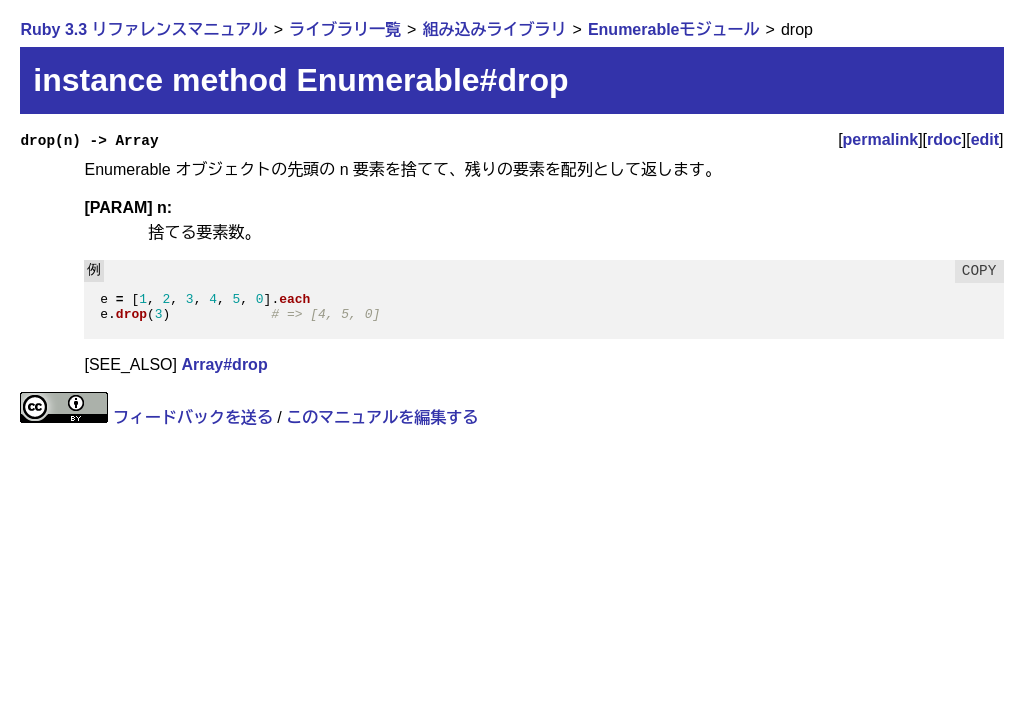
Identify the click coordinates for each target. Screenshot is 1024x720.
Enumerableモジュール (674, 29)
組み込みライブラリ (494, 29)
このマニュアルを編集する (382, 417)
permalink (881, 139)
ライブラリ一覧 (345, 29)
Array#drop (224, 364)
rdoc (944, 139)
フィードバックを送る (193, 417)
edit (985, 139)
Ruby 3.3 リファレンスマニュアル (143, 29)
